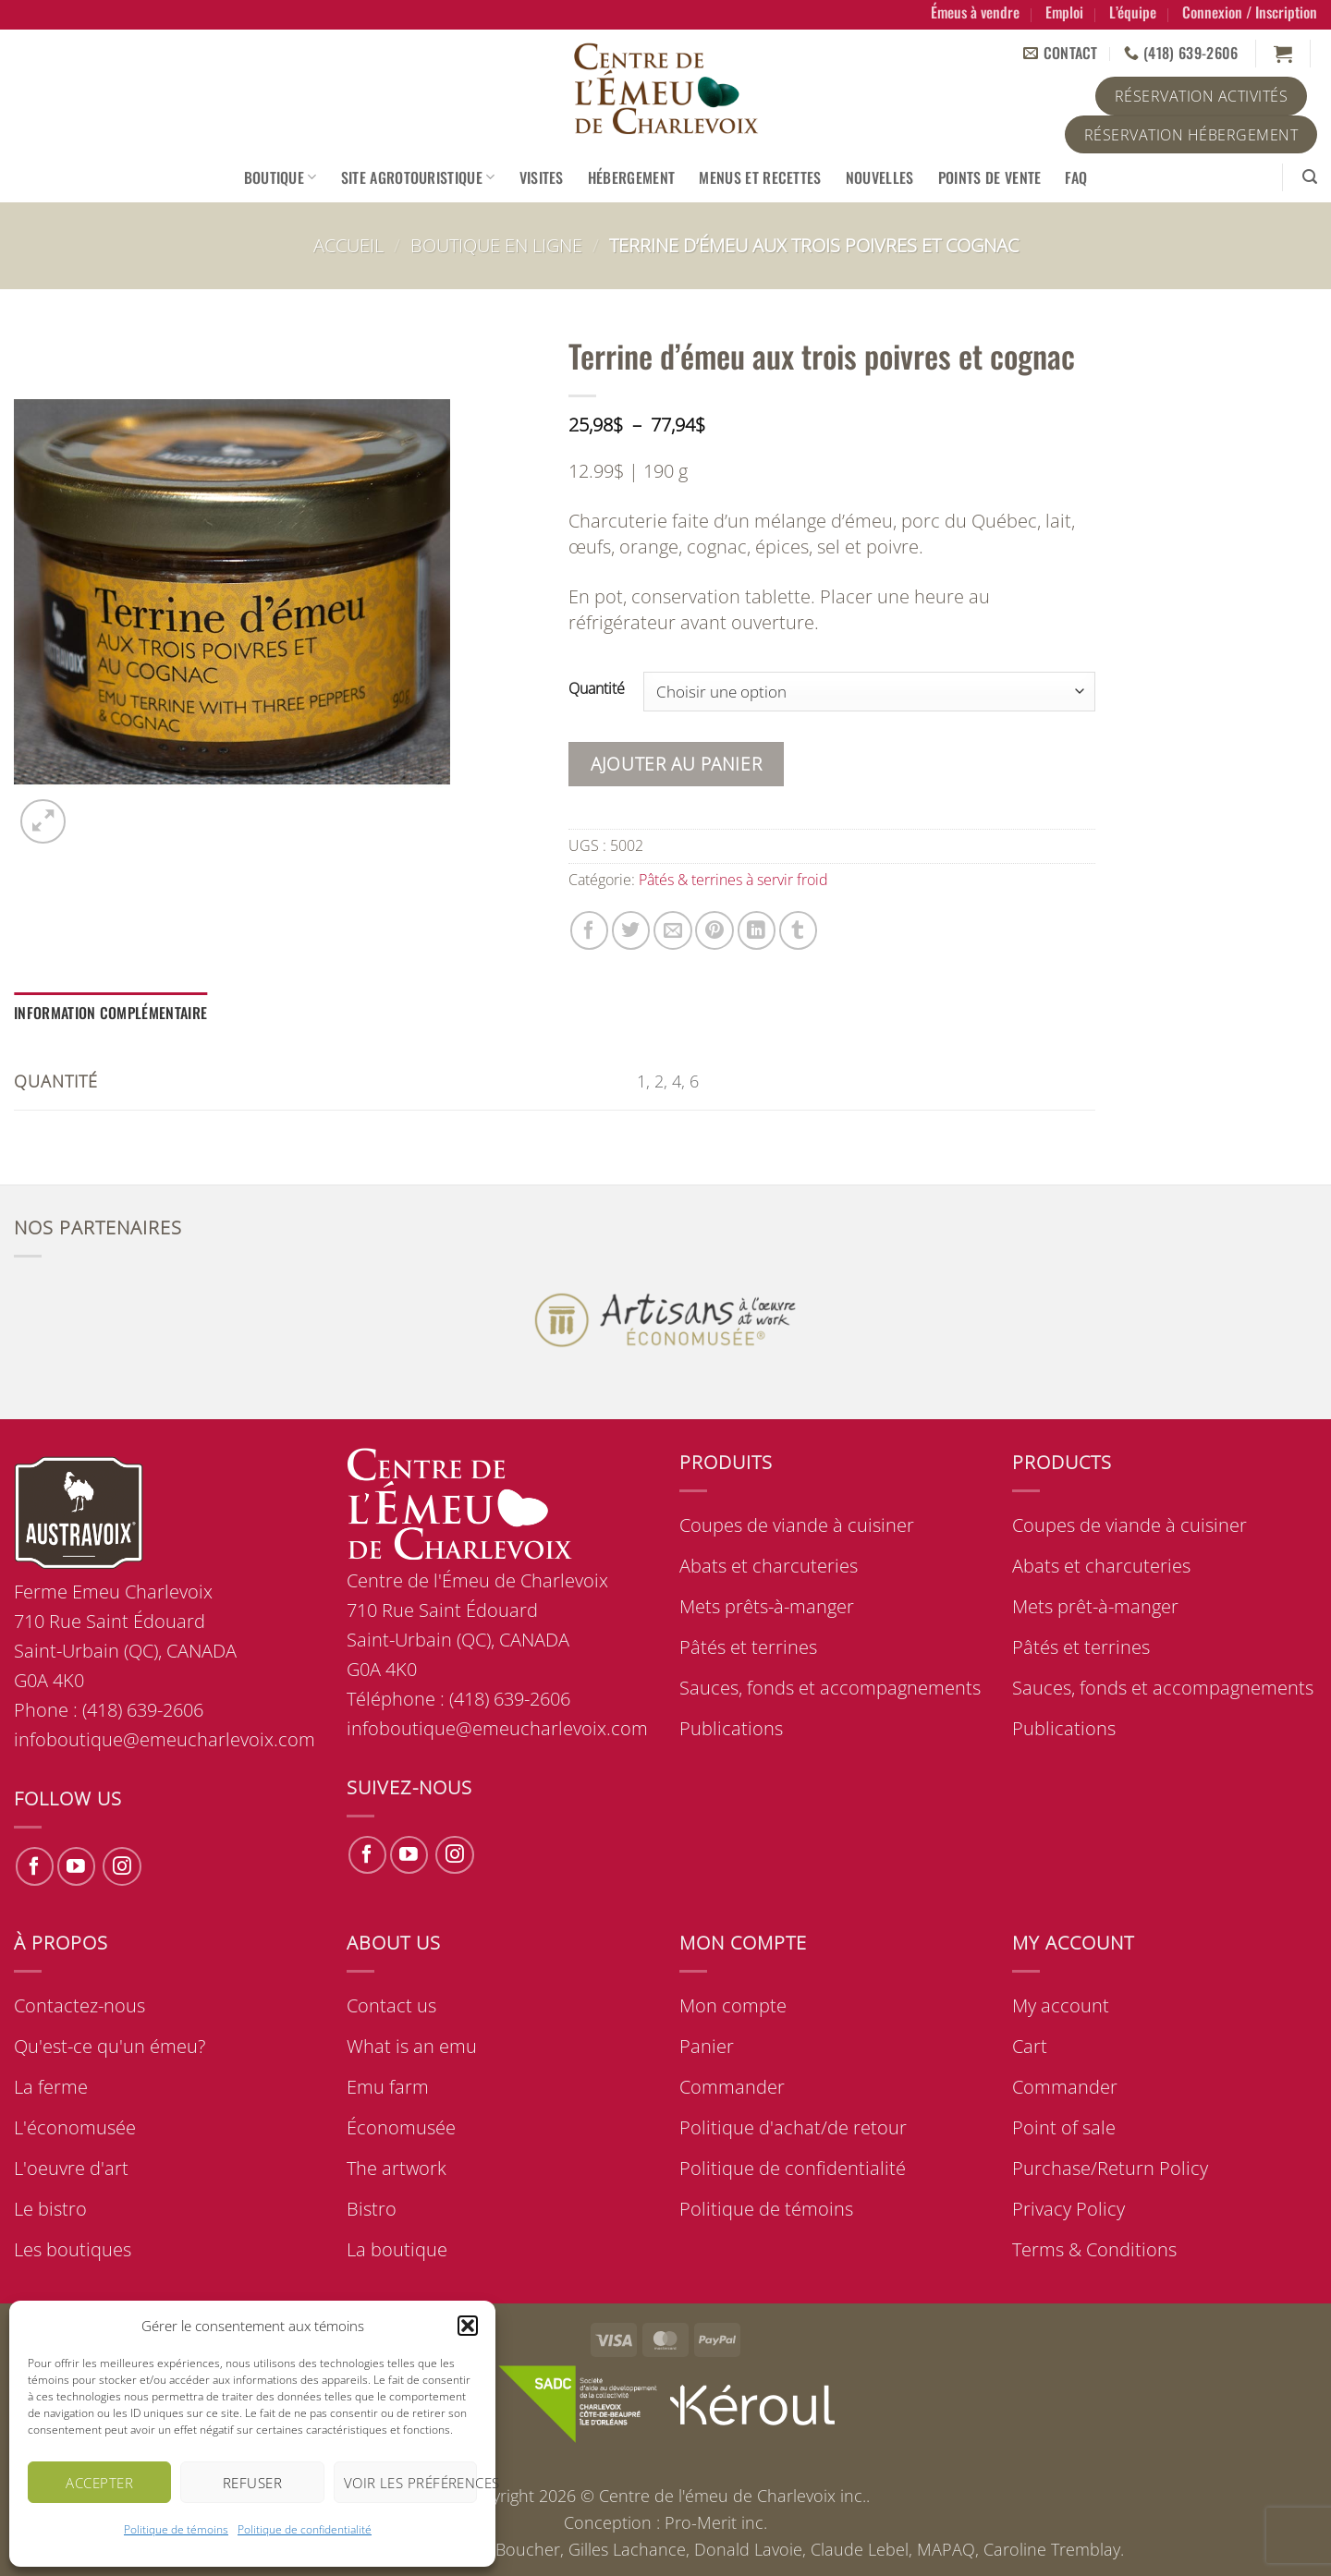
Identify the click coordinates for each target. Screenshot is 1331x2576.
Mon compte (733, 2005)
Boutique (280, 177)
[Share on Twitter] (631, 930)
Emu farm (388, 2086)
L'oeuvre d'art (71, 2168)
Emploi (1064, 12)
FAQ (1076, 177)
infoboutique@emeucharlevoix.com (497, 1728)
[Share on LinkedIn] (756, 930)
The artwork (396, 2168)
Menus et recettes (760, 177)
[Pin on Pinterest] (714, 930)
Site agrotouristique (418, 177)
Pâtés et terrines (748, 1646)
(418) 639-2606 (509, 1698)
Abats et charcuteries (768, 1565)
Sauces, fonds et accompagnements (830, 1687)
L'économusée (75, 2127)
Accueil (348, 245)
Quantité (596, 689)
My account (1060, 2005)
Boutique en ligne (496, 245)
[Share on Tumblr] (798, 930)
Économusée (401, 2127)
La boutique (397, 2249)
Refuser (252, 2482)
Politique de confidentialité (305, 2529)
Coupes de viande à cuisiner (796, 1525)
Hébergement (632, 177)
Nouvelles (880, 177)
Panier (706, 2046)
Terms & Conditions (1094, 2249)
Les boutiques (72, 2249)
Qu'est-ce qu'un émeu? (109, 2046)
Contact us (391, 2005)
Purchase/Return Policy (1110, 2168)
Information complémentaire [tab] (110, 1013)
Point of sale (1064, 2127)
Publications (731, 1728)
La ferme (51, 2086)
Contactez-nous (79, 2005)
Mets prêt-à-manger (1095, 1606)
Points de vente (990, 177)
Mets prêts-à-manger (766, 1606)
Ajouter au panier (676, 763)
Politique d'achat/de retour (793, 2127)
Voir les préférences (410, 2482)
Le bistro (50, 2208)
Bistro (372, 2208)
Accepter (99, 2482)
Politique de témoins (176, 2529)
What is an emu (412, 2046)
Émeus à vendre (975, 12)
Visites (541, 177)
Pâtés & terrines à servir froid (733, 879)
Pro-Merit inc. (716, 2522)
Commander (732, 2086)
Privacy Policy (1068, 2208)
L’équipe (1132, 12)
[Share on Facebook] (589, 930)
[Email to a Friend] (672, 930)
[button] (467, 2325)
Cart (1029, 2046)
